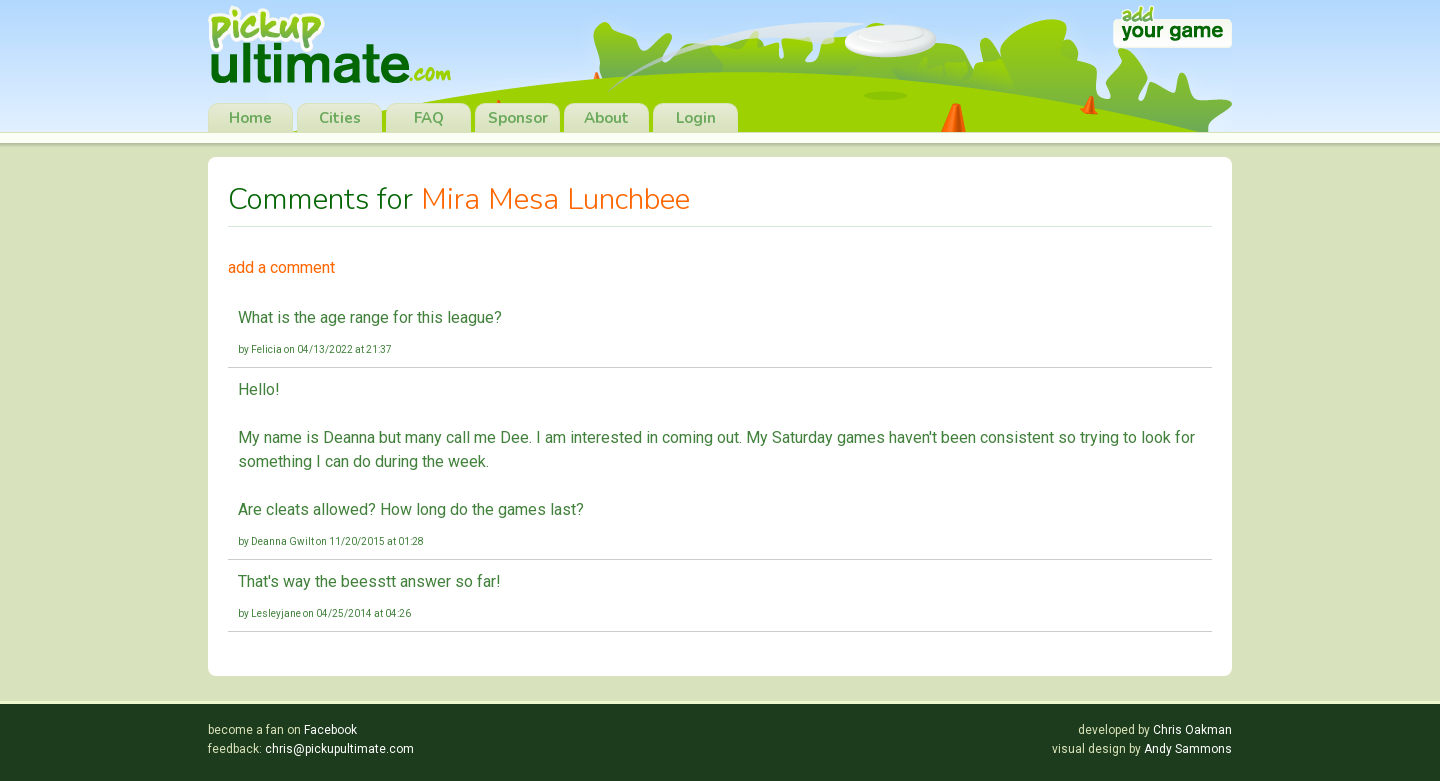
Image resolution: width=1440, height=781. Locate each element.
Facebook (330, 730)
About (606, 118)
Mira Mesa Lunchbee (555, 199)
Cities (340, 118)
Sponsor (518, 118)
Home (250, 118)
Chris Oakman (1192, 730)
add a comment (281, 267)
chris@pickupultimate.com (339, 749)
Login (696, 118)
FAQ (429, 118)
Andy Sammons (1188, 749)
